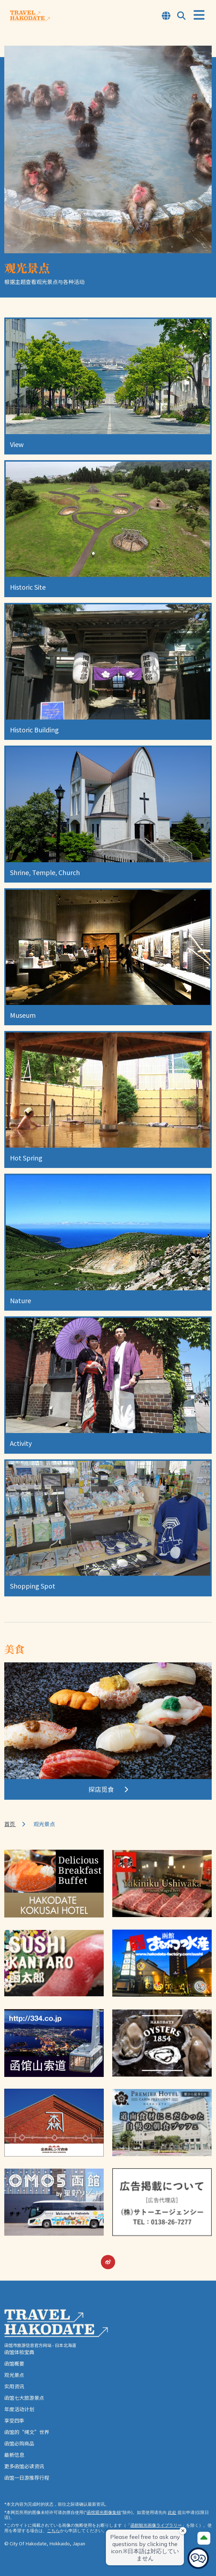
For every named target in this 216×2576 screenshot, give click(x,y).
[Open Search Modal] (181, 16)
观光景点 (14, 2374)
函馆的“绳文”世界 (26, 2431)
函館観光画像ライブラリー (156, 2525)
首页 (10, 1824)
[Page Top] (203, 2538)
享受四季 (14, 2420)
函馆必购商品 (19, 2443)
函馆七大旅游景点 (24, 2397)
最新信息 (14, 2454)
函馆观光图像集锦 (104, 2512)
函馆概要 (14, 2363)
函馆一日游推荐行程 (26, 2477)
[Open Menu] (199, 15)
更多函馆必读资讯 (24, 2466)
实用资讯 (14, 2386)
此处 (172, 2512)
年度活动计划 (19, 2409)
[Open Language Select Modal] (166, 16)
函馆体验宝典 (19, 2352)
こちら (53, 2530)
